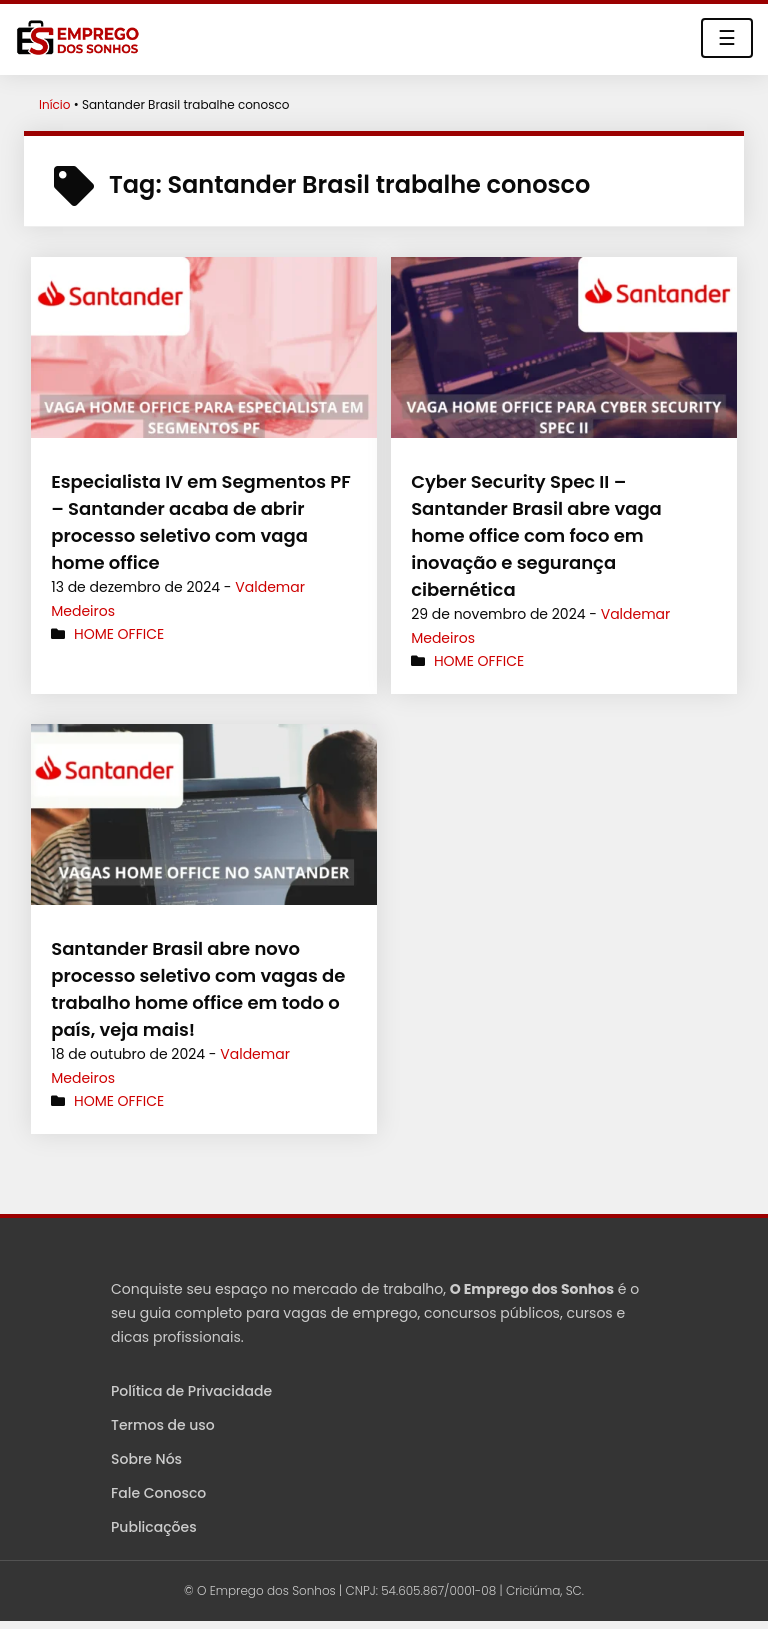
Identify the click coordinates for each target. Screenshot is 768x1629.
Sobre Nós (146, 1459)
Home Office (119, 634)
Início (55, 104)
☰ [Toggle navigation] (727, 38)
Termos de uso (163, 1425)
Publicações (154, 1527)
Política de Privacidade (191, 1391)
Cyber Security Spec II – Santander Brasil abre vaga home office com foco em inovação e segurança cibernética (536, 535)
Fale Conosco (158, 1493)
